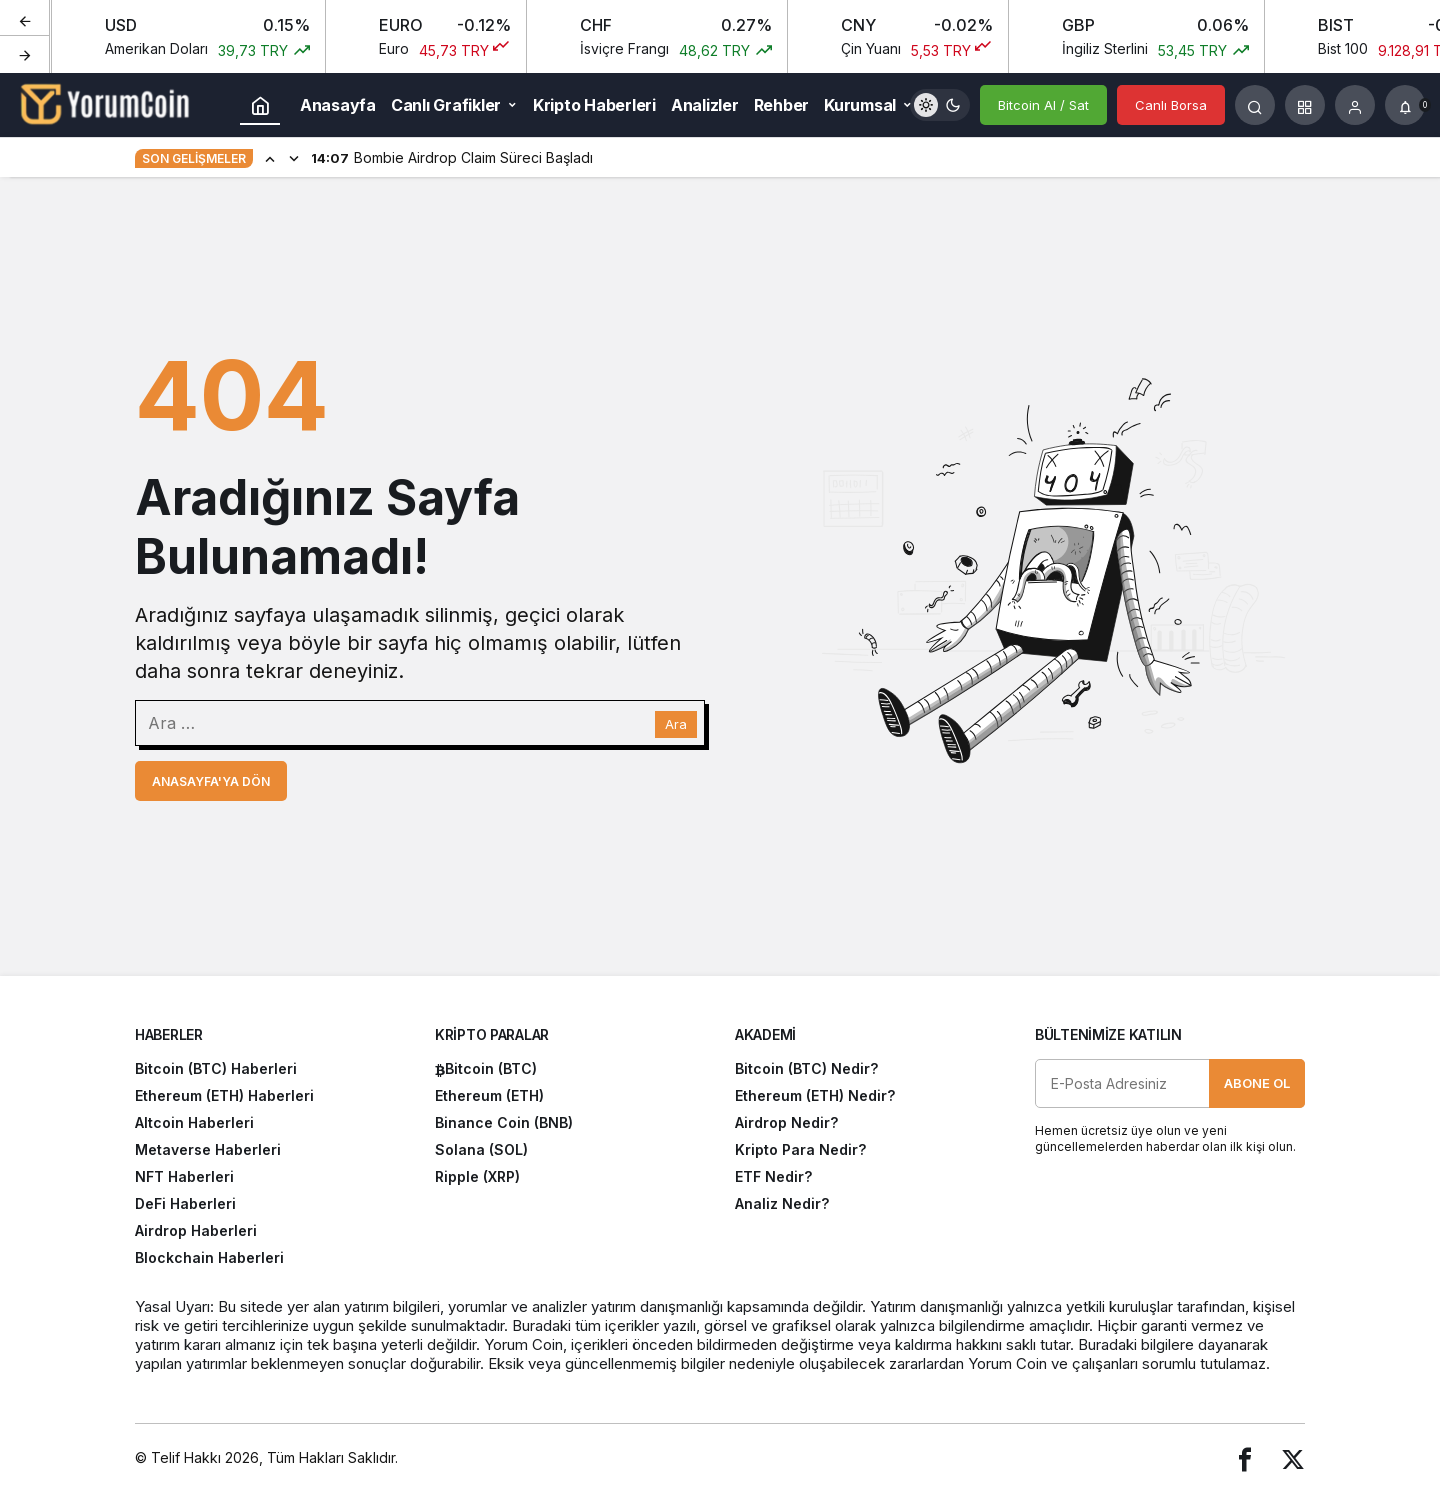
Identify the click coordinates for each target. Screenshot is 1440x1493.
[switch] (940, 105)
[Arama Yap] (1255, 105)
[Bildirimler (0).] (1405, 105)
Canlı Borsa (1171, 105)
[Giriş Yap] (1355, 105)
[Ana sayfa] (260, 105)
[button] (1305, 105)
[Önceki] (25, 19)
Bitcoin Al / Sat (1043, 105)
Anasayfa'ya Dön (211, 781)
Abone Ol (1257, 1083)
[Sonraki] (25, 54)
